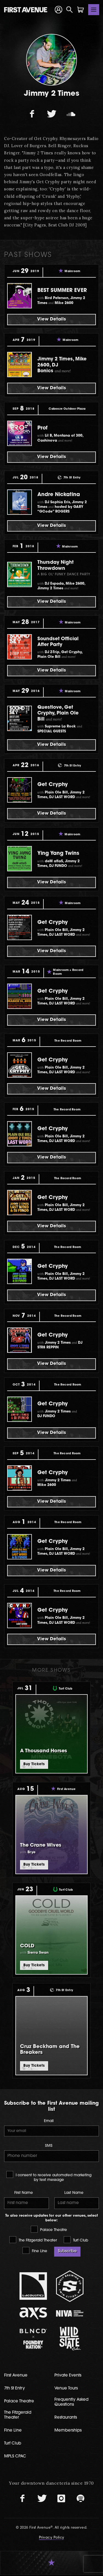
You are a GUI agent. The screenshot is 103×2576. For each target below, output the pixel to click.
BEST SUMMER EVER (63, 290)
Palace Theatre (49, 2230)
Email (49, 2121)
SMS (48, 2146)
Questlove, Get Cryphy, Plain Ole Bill (58, 713)
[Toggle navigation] (93, 9)
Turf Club (76, 2240)
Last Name (73, 2194)
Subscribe (67, 2252)
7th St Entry (14, 2390)
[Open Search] (69, 9)
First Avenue (15, 2377)
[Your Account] (58, 9)
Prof (42, 428)
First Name (23, 2194)
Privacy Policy (51, 2539)
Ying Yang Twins (59, 853)
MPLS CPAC (15, 2457)
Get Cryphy (53, 784)
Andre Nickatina (60, 494)
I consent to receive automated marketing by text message (48, 2177)
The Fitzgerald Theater (33, 2240)
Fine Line (35, 2251)
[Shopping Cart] (80, 9)
